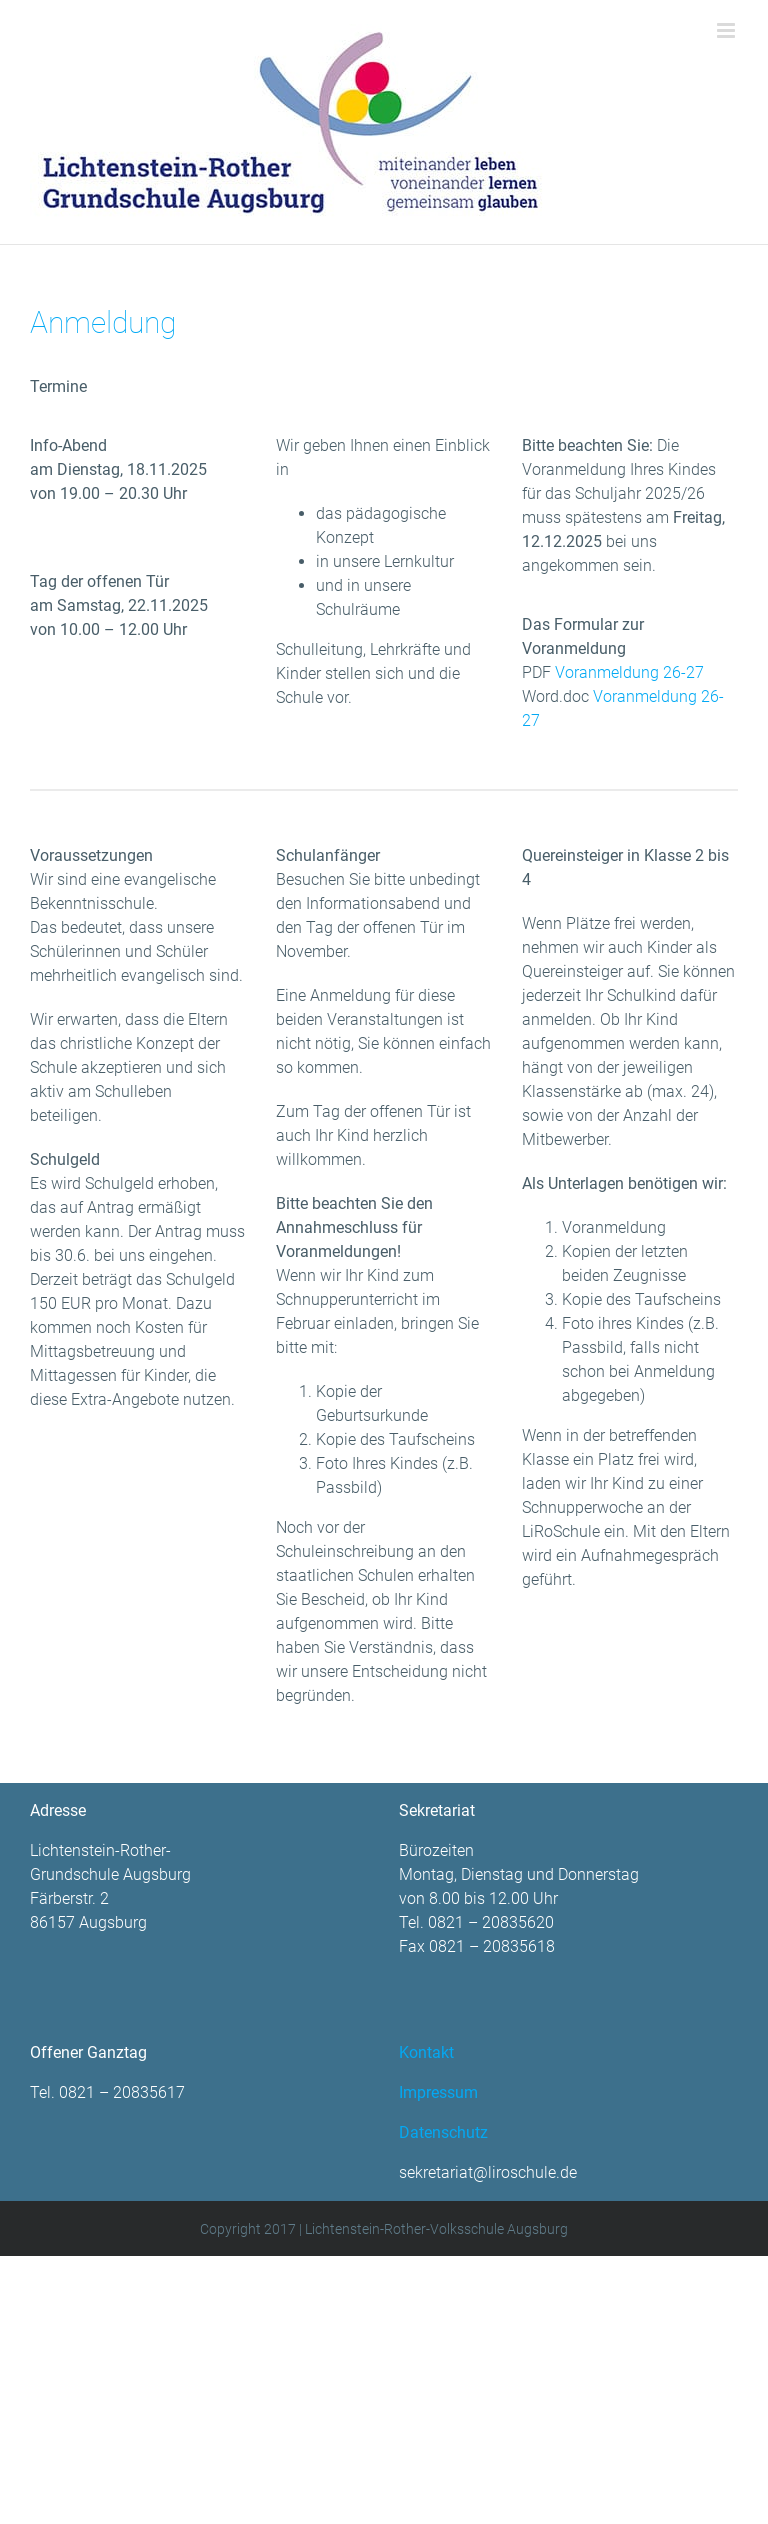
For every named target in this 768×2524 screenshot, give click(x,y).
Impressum (438, 2092)
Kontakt (426, 2052)
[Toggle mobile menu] (727, 30)
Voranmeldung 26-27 (629, 672)
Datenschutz (443, 2132)
